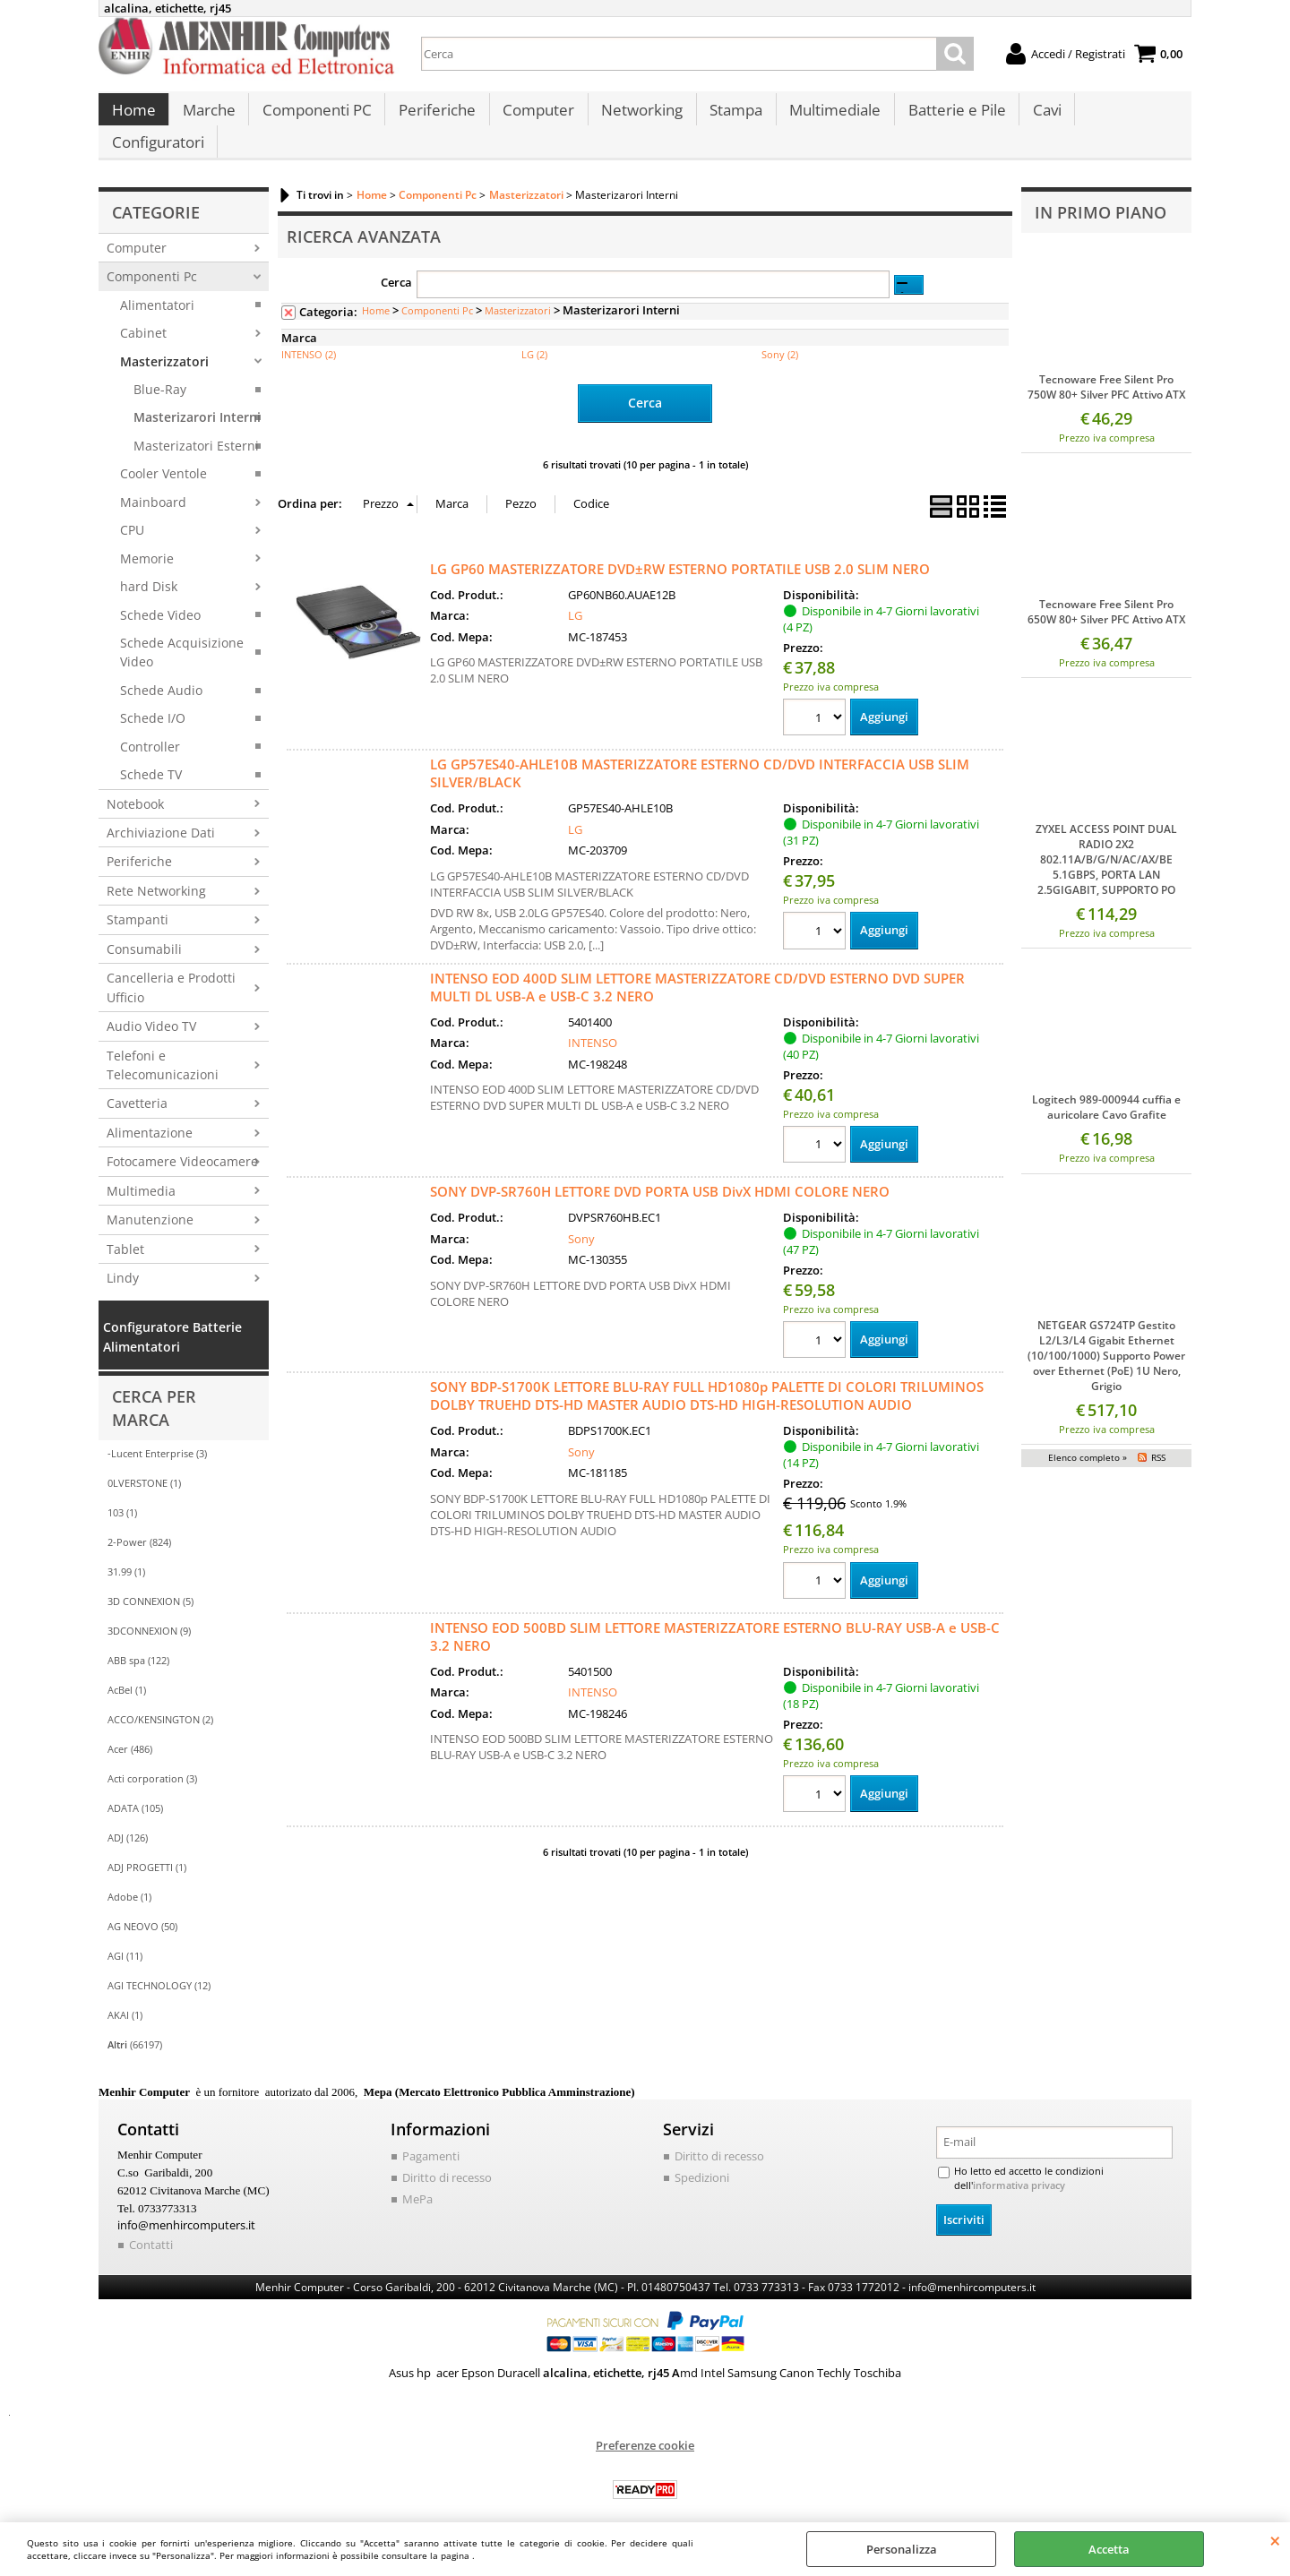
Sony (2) (779, 335)
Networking (636, 117)
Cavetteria (137, 1084)
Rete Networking (156, 871)
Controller (150, 726)
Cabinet (143, 313)
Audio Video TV (151, 1007)
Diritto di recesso (447, 2158)
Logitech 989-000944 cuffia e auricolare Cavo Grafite (1106, 1088)
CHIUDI (1275, 2540)
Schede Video (160, 595)
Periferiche (433, 117)
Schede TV (151, 755)
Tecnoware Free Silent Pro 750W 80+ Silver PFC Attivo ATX (1106, 367)
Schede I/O (152, 699)
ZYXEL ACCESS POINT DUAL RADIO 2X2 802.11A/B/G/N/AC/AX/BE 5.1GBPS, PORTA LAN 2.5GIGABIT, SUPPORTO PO (1106, 841)
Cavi (1037, 117)
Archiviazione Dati (161, 813)
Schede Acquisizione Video (182, 632)
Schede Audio (161, 670)
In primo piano (1100, 192)
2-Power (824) (139, 1523)
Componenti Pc (152, 257)
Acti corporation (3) (152, 1759)
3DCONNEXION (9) (149, 1612)
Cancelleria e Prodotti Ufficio (171, 968)
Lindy (123, 1258)
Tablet (125, 1229)
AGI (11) (125, 1937)
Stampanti (137, 900)
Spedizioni (702, 2158)
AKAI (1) (125, 1996)
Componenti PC (314, 117)
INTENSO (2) (308, 335)
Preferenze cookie (645, 2425)
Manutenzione (150, 1200)
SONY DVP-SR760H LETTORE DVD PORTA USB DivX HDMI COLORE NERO (660, 1172)
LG (575, 595)
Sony (581, 1218)
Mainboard (153, 482)
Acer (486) (130, 1730)
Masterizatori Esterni (196, 425)
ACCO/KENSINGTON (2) (160, 1700)
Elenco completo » (1087, 1437)
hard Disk (148, 567)
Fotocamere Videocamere (182, 1142)
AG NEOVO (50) (142, 1907)
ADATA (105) (135, 1789)
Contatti (151, 2224)
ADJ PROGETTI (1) (147, 1848)
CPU (132, 510)
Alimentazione (150, 1112)
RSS (1158, 1437)
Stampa (729, 117)
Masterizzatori (164, 341)
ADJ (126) (128, 1818)
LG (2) (534, 335)
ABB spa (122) (138, 1641)
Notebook (135, 784)
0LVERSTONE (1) (144, 1464)
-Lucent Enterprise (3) (157, 1434)
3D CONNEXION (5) (151, 1582)
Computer (534, 117)
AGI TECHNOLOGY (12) (159, 1966)
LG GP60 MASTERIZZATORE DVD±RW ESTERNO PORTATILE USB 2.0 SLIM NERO (680, 548)
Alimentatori (157, 285)
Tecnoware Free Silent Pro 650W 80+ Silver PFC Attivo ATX (1106, 593)
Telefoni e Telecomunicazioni (163, 1045)
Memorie (147, 538)
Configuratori (1124, 117)
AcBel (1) (127, 1671)
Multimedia (141, 1171)
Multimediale (827, 117)
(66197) (135, 2025)
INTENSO (592, 1023)
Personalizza (901, 2549)
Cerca (396, 262)
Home (133, 117)
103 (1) (122, 1493)
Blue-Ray (159, 370)
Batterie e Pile (948, 117)
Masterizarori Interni (197, 398)
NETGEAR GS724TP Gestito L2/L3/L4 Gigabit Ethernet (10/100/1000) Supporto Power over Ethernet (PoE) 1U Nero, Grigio (1106, 1336)
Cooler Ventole (163, 454)
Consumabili (144, 929)
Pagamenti (431, 2137)
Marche (207, 117)
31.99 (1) (126, 1552)
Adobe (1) (129, 1878)
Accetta (1109, 2549)
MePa (417, 2179)
